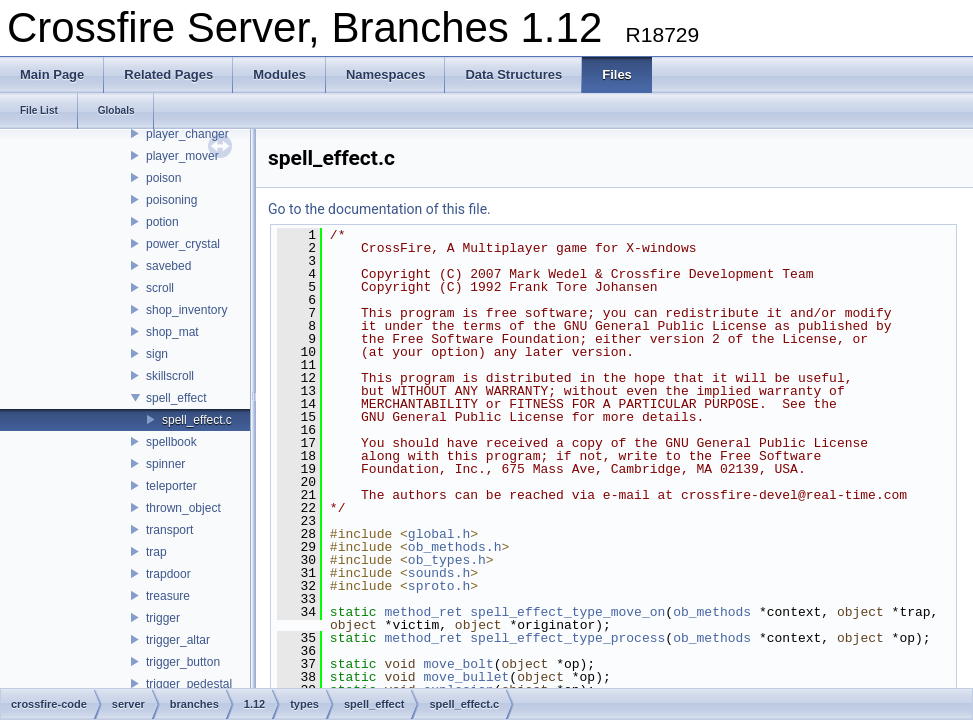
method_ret (423, 612)
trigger (163, 618)
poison (163, 178)
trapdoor (168, 574)
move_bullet (466, 677)
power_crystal (183, 244)
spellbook (171, 442)
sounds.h (439, 573)
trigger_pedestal (189, 684)
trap (156, 552)
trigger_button (183, 662)
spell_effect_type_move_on (567, 612)
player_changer (187, 134)
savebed (168, 266)
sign (157, 354)
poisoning (171, 200)
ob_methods (712, 612)
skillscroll (170, 376)
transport (169, 530)
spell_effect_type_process (567, 638)
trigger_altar (178, 640)
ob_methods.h (455, 547)
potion (162, 222)
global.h (439, 534)
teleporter (171, 486)
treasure (168, 596)
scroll (160, 288)
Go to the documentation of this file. (379, 209)
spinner (165, 464)
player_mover (182, 156)
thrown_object (183, 508)
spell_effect (176, 398)
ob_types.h (447, 560)
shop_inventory (186, 310)
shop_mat (172, 332)
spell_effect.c (197, 420)
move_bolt (458, 664)
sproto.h (439, 586)
